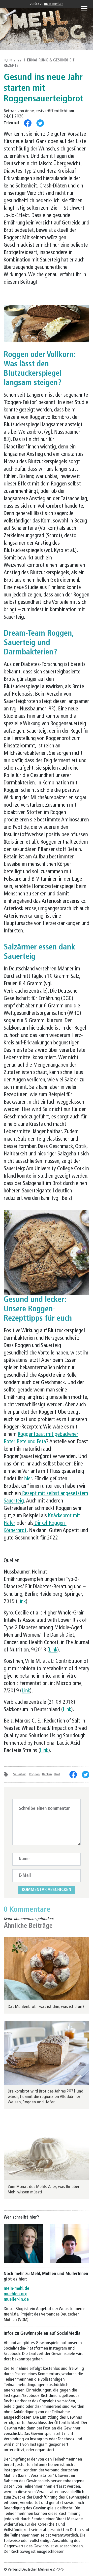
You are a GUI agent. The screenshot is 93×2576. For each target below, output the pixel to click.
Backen (47, 1774)
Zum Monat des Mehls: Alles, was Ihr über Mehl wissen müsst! (43, 2190)
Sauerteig (20, 1774)
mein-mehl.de (53, 4)
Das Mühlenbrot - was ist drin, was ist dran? (46, 2006)
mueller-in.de (16, 2299)
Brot (57, 1774)
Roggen (34, 1774)
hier (28, 1479)
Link (21, 1602)
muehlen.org (16, 2294)
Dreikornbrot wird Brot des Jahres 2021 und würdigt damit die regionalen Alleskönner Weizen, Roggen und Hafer (45, 2097)
